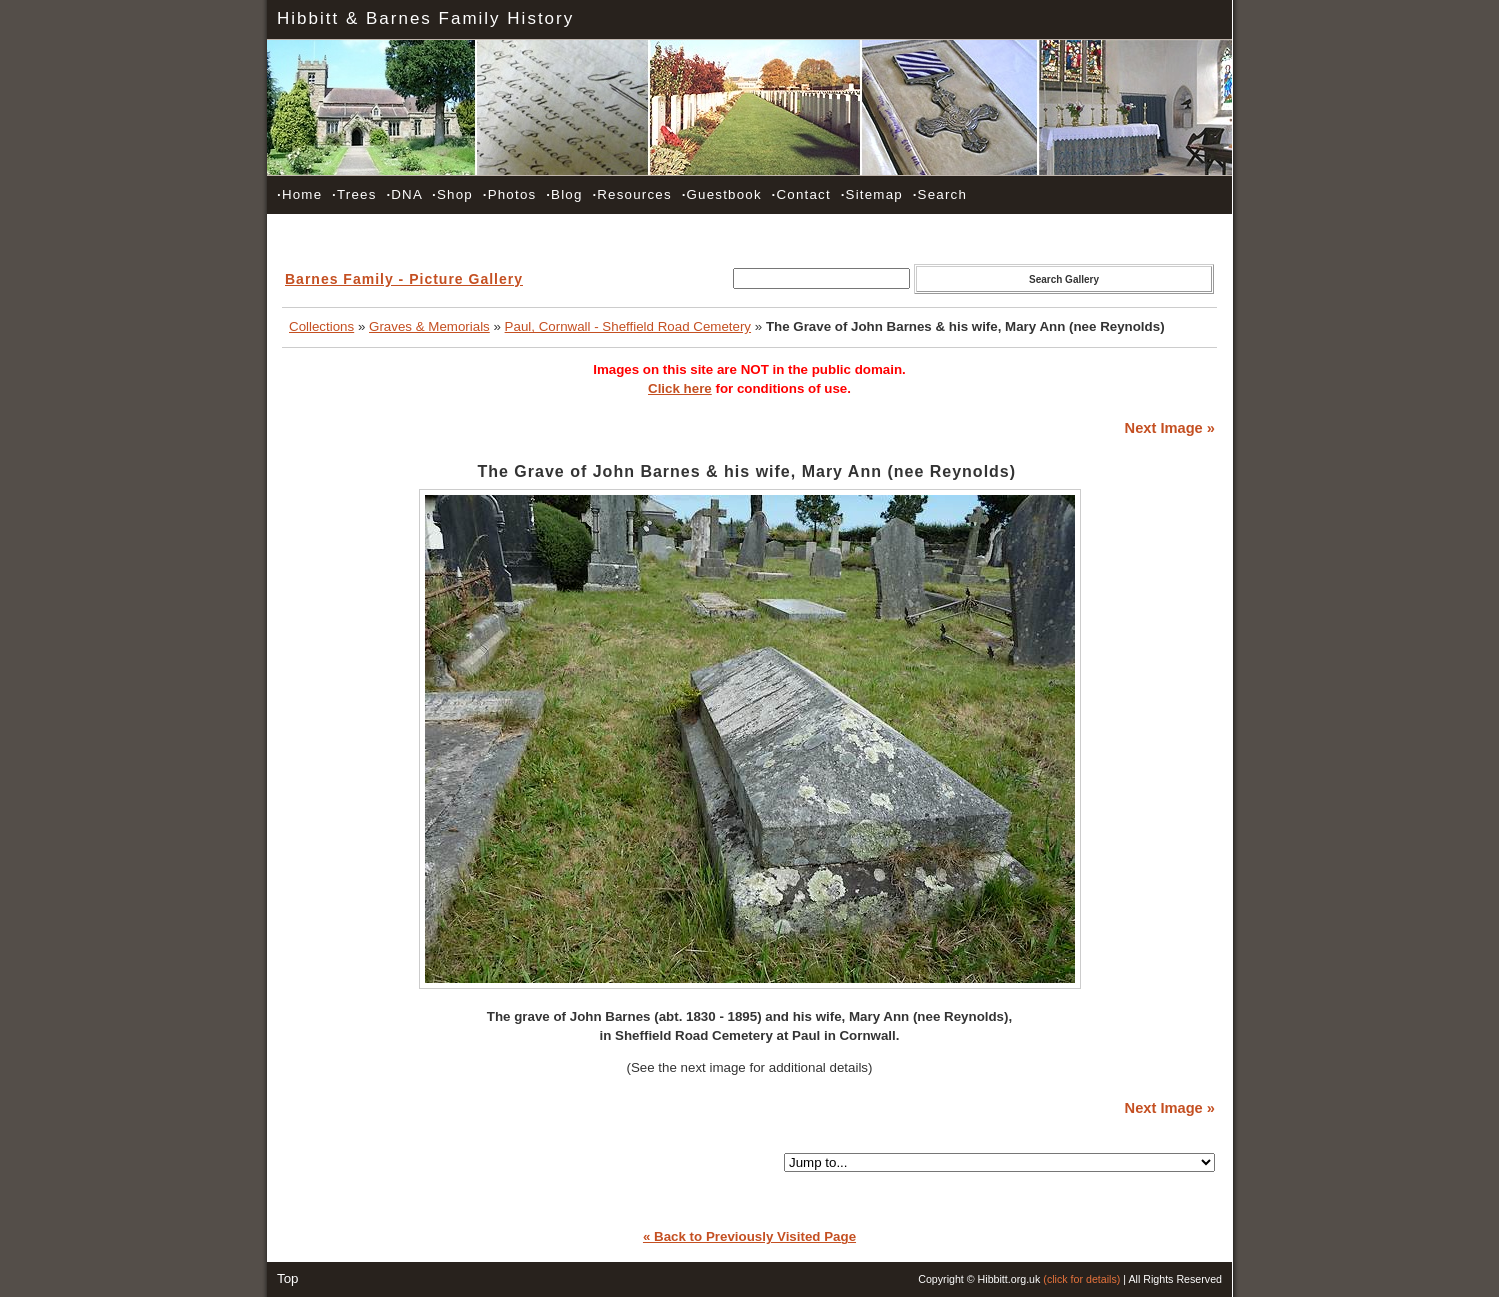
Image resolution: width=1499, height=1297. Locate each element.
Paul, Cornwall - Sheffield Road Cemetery (628, 326)
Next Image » (1170, 428)
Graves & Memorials (429, 326)
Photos (510, 194)
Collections (321, 326)
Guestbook (722, 194)
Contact (801, 194)
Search (940, 194)
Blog (564, 194)
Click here (680, 388)
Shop (452, 194)
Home (299, 194)
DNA (404, 194)
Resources (631, 194)
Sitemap (872, 194)
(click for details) (1081, 1279)
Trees (354, 194)
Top (288, 1278)
